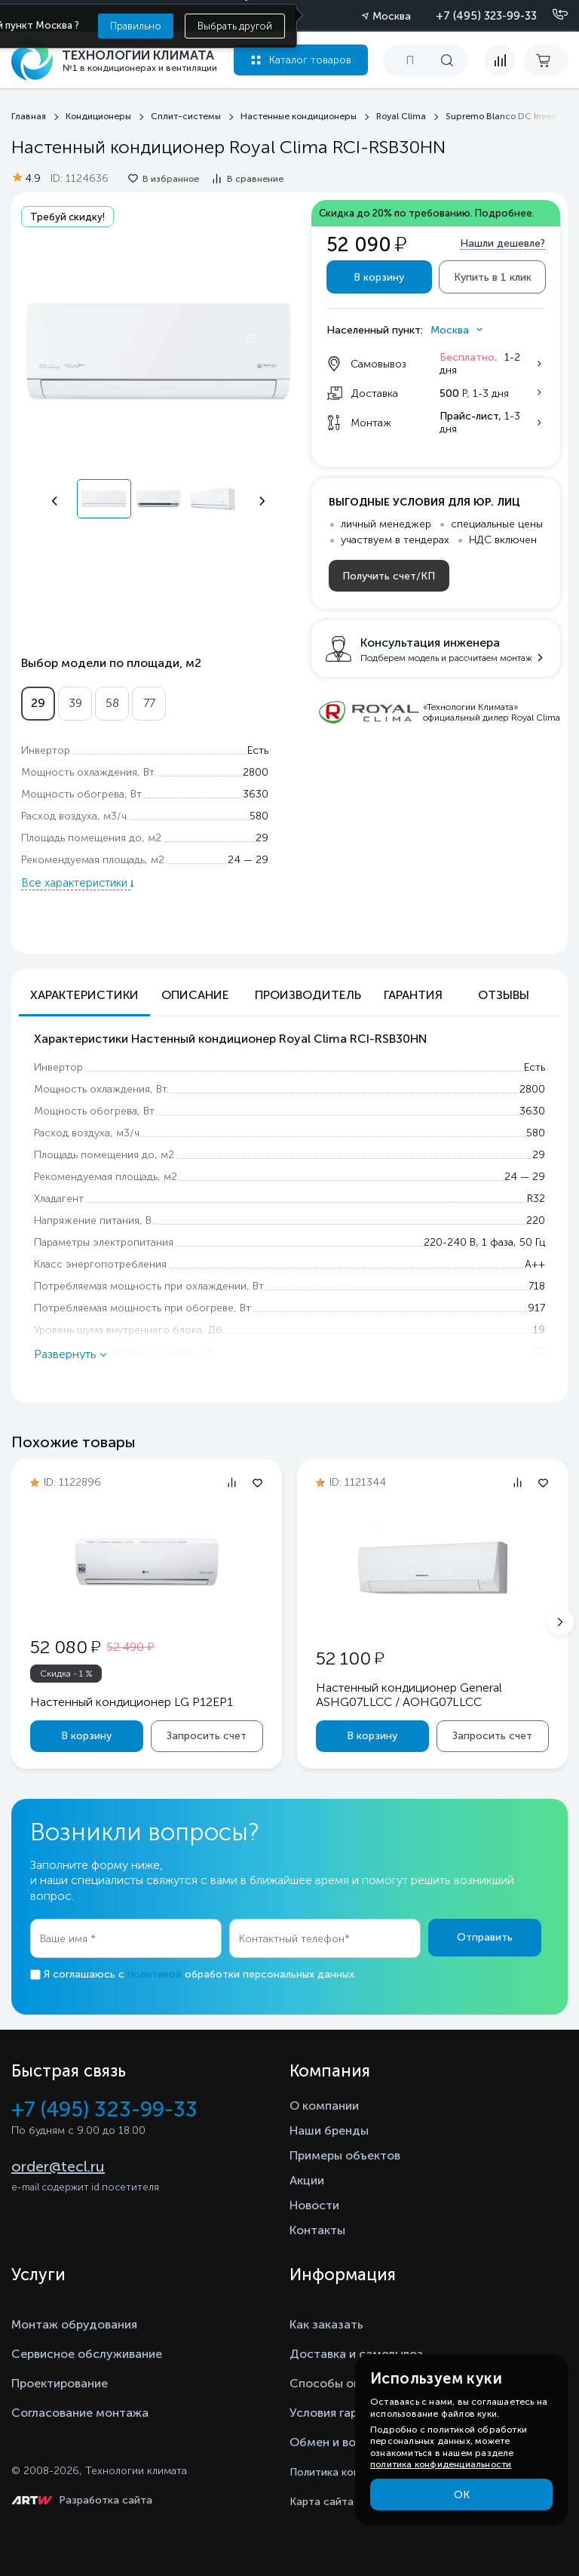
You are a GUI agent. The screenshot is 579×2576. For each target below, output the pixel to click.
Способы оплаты (339, 2383)
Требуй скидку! (67, 217)
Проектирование (59, 2383)
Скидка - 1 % (66, 1673)
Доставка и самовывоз (356, 2354)
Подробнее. (505, 213)
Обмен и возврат (339, 2442)
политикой (154, 1974)
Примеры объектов (345, 2155)
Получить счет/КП (388, 576)
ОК (462, 2494)
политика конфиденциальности (440, 2464)
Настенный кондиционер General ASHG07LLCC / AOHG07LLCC (409, 1694)
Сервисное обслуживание (86, 2354)
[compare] (500, 60)
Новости (314, 2205)
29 (38, 703)
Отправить (485, 1937)
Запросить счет (207, 1735)
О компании (324, 2105)
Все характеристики (75, 883)
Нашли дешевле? (502, 243)
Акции (307, 2180)
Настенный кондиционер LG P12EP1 (131, 1702)
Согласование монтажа (80, 2412)
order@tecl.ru (58, 2166)
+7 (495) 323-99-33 (486, 16)
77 (149, 703)
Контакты (317, 2230)
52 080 (65, 1647)
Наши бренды (329, 2130)
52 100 (350, 1658)
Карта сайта (322, 2501)
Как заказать (326, 2324)
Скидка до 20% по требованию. (427, 213)
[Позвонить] (551, 15)
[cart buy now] (545, 60)
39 (75, 703)
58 (112, 703)
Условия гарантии (340, 2412)
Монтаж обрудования (74, 2324)
